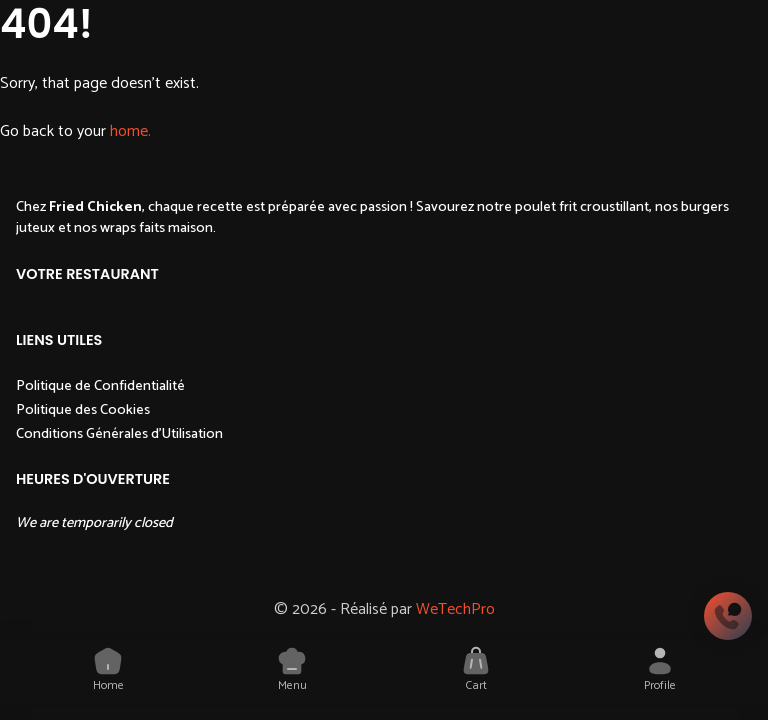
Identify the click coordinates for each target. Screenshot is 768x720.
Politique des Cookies (83, 410)
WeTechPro (455, 609)
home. (130, 131)
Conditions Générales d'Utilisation (119, 434)
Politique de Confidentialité (100, 386)
